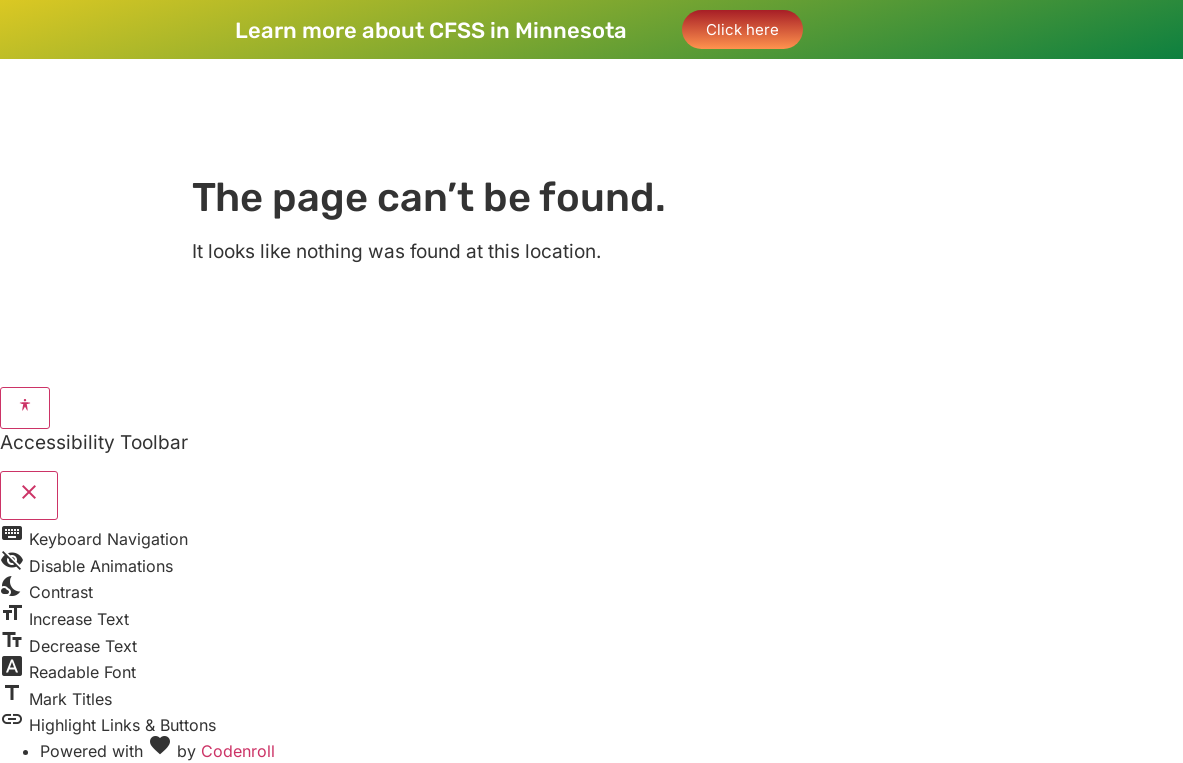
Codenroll (238, 751)
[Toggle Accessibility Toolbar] (25, 408)
